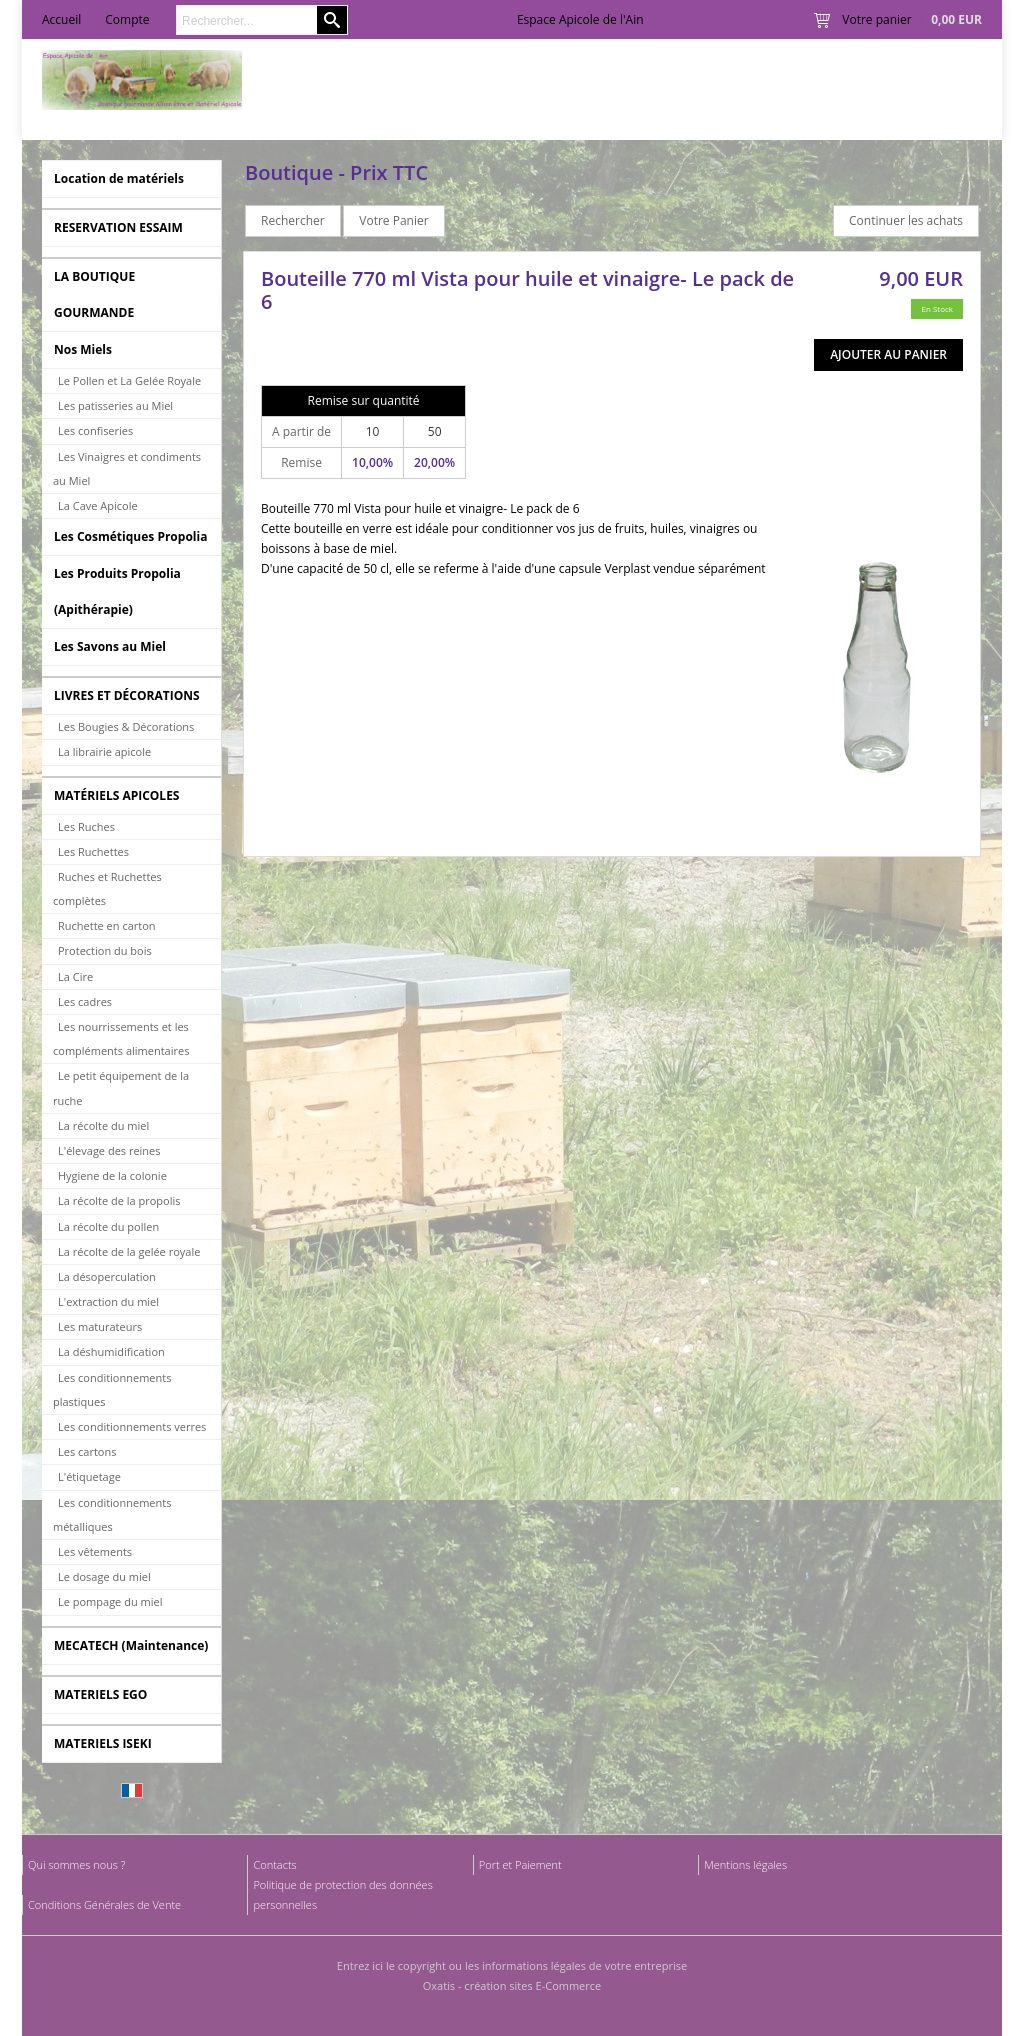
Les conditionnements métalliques (112, 1514)
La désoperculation (107, 1276)
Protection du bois (105, 950)
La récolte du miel (103, 1125)
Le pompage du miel (110, 1601)
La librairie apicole (104, 751)
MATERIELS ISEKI (103, 1743)
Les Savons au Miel (110, 646)
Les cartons (87, 1451)
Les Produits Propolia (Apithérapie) (117, 591)
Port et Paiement (520, 1864)
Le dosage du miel (104, 1576)
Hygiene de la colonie (112, 1175)
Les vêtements (95, 1551)
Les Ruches (86, 826)
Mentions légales (745, 1864)
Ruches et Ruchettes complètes (107, 888)
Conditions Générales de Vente (104, 1904)
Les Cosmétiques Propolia (130, 536)
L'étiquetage (89, 1476)
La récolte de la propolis (119, 1200)
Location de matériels (119, 178)
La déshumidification (111, 1351)
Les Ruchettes (93, 851)
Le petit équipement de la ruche (121, 1087)
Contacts (274, 1864)
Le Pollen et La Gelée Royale (129, 380)
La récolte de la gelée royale (129, 1251)
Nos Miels (83, 349)
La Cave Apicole (98, 505)
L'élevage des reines (109, 1150)
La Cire (75, 976)
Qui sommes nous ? (76, 1864)
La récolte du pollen (108, 1226)
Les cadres (85, 1001)
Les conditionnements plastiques (112, 1389)
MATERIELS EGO (100, 1694)
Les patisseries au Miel (115, 405)
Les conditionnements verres (132, 1426)
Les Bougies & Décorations (126, 726)
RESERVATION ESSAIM (118, 227)
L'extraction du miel (108, 1301)
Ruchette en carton (107, 925)
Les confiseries (95, 430)
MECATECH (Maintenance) (131, 1645)
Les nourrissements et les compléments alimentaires (121, 1038)
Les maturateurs (100, 1326)
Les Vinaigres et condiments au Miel (127, 468)
